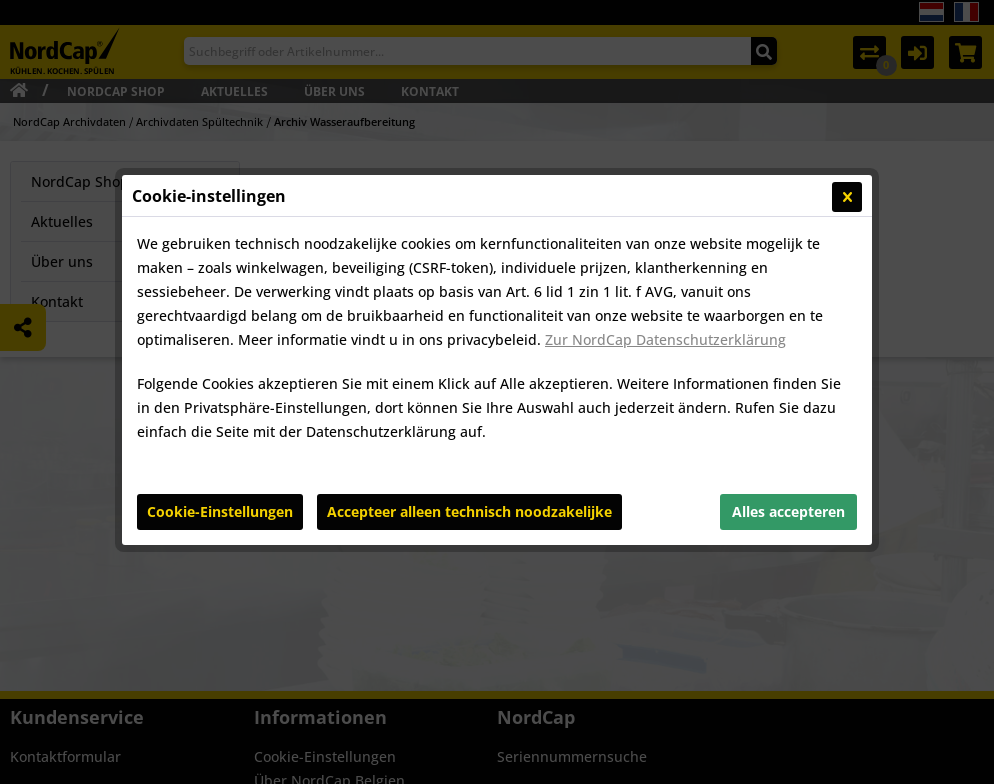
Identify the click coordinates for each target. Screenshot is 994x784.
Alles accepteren (788, 511)
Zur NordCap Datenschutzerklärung (665, 339)
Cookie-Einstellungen (220, 511)
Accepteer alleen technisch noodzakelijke (469, 511)
